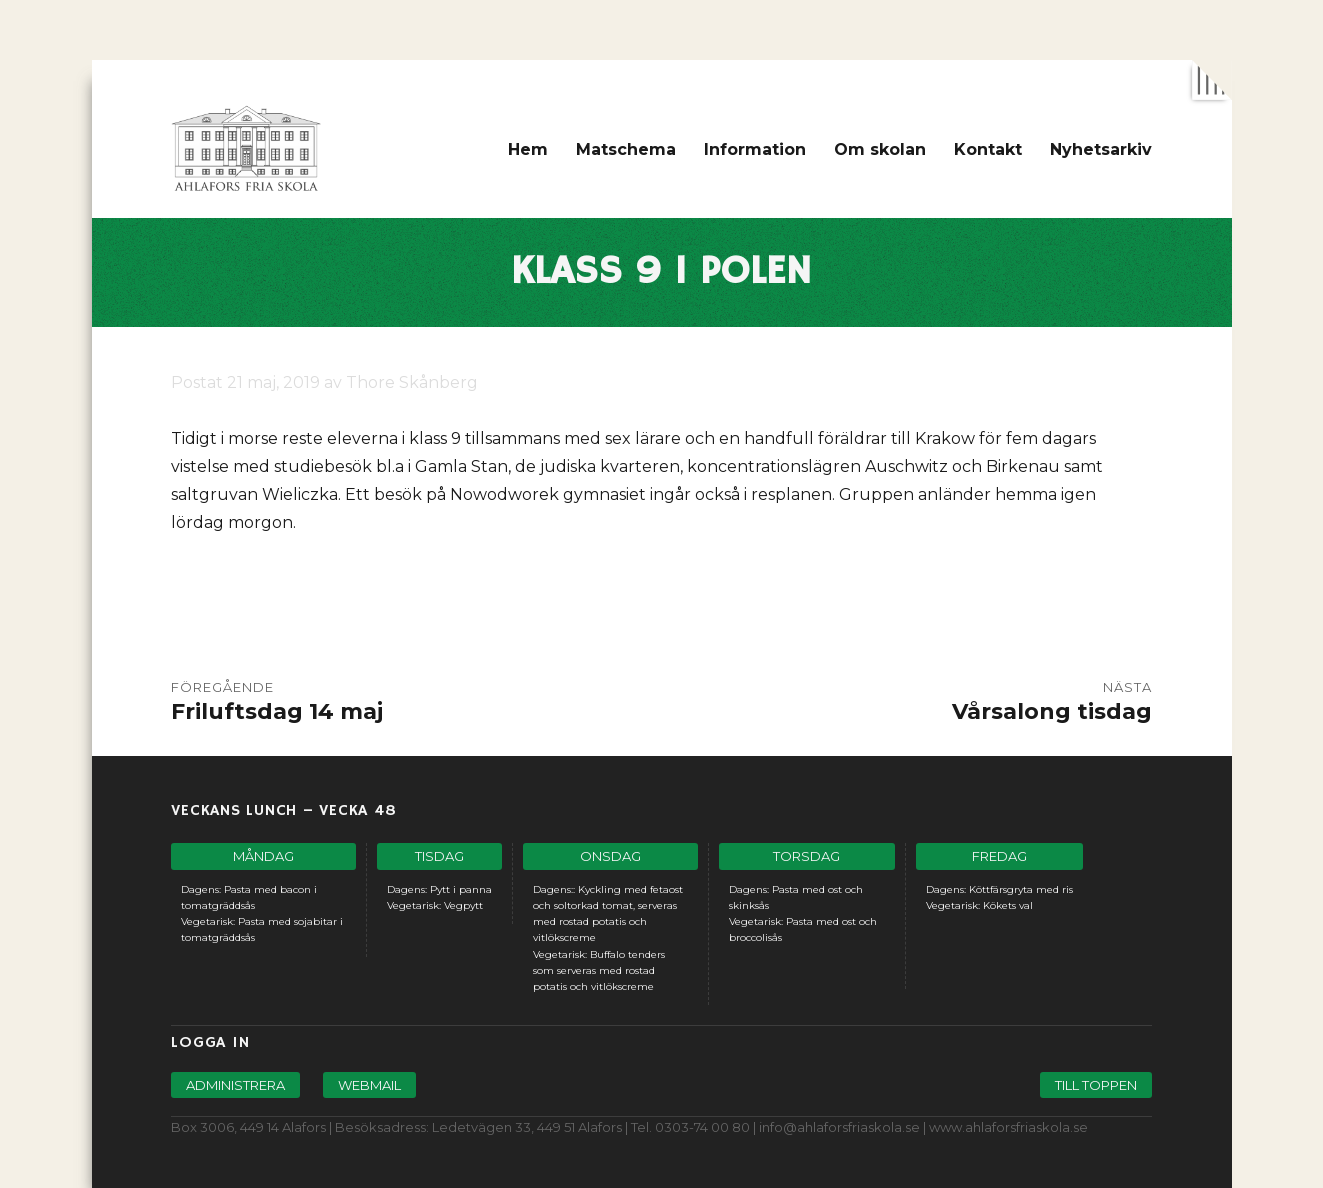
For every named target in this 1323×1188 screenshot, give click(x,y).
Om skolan (880, 149)
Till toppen (1096, 1085)
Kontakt (988, 149)
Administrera (235, 1085)
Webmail (369, 1085)
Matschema (626, 149)
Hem (528, 149)
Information (755, 149)
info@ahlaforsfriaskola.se (839, 1127)
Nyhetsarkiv (1101, 149)
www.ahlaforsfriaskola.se (1008, 1127)
